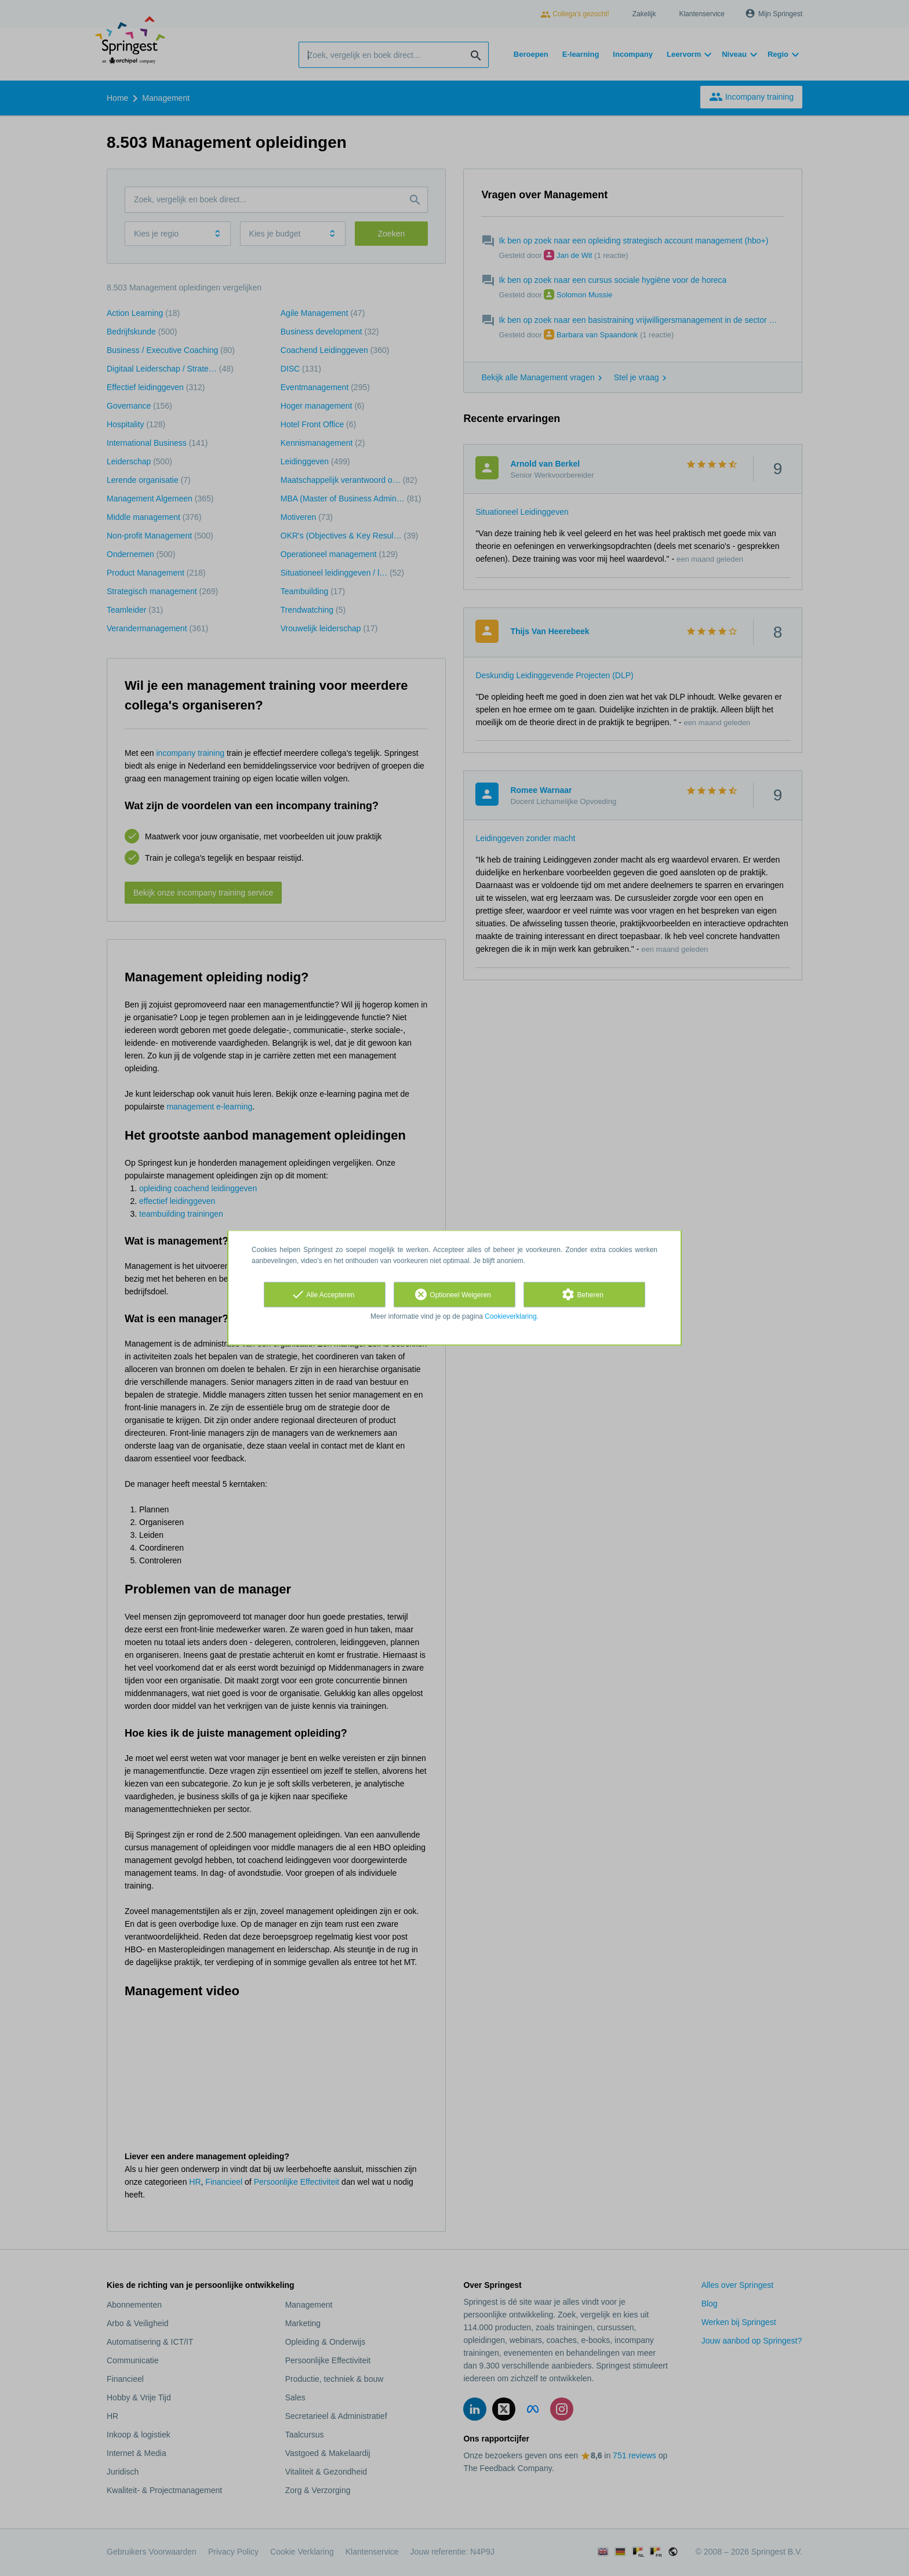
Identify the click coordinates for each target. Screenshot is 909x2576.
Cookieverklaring (510, 1316)
